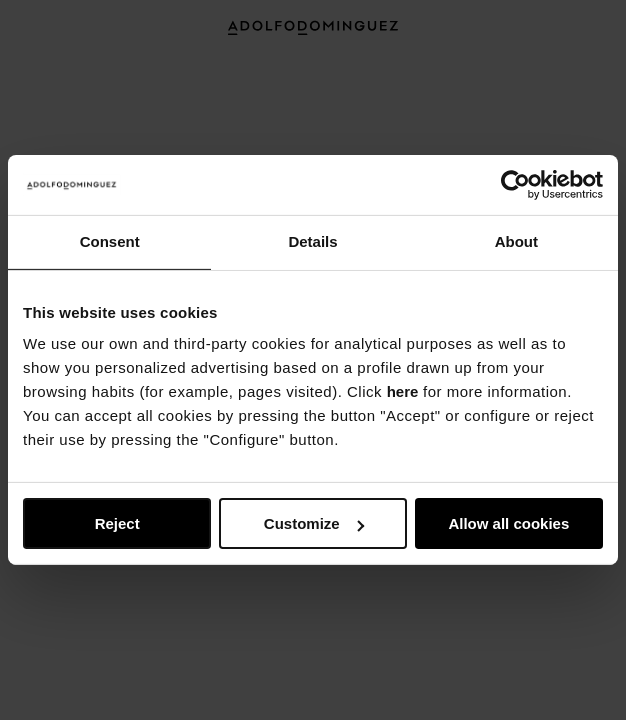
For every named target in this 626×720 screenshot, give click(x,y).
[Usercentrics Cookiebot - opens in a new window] (515, 185)
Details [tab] (312, 241)
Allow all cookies (508, 523)
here (403, 391)
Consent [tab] (110, 241)
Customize (314, 523)
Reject (117, 523)
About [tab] (516, 241)
